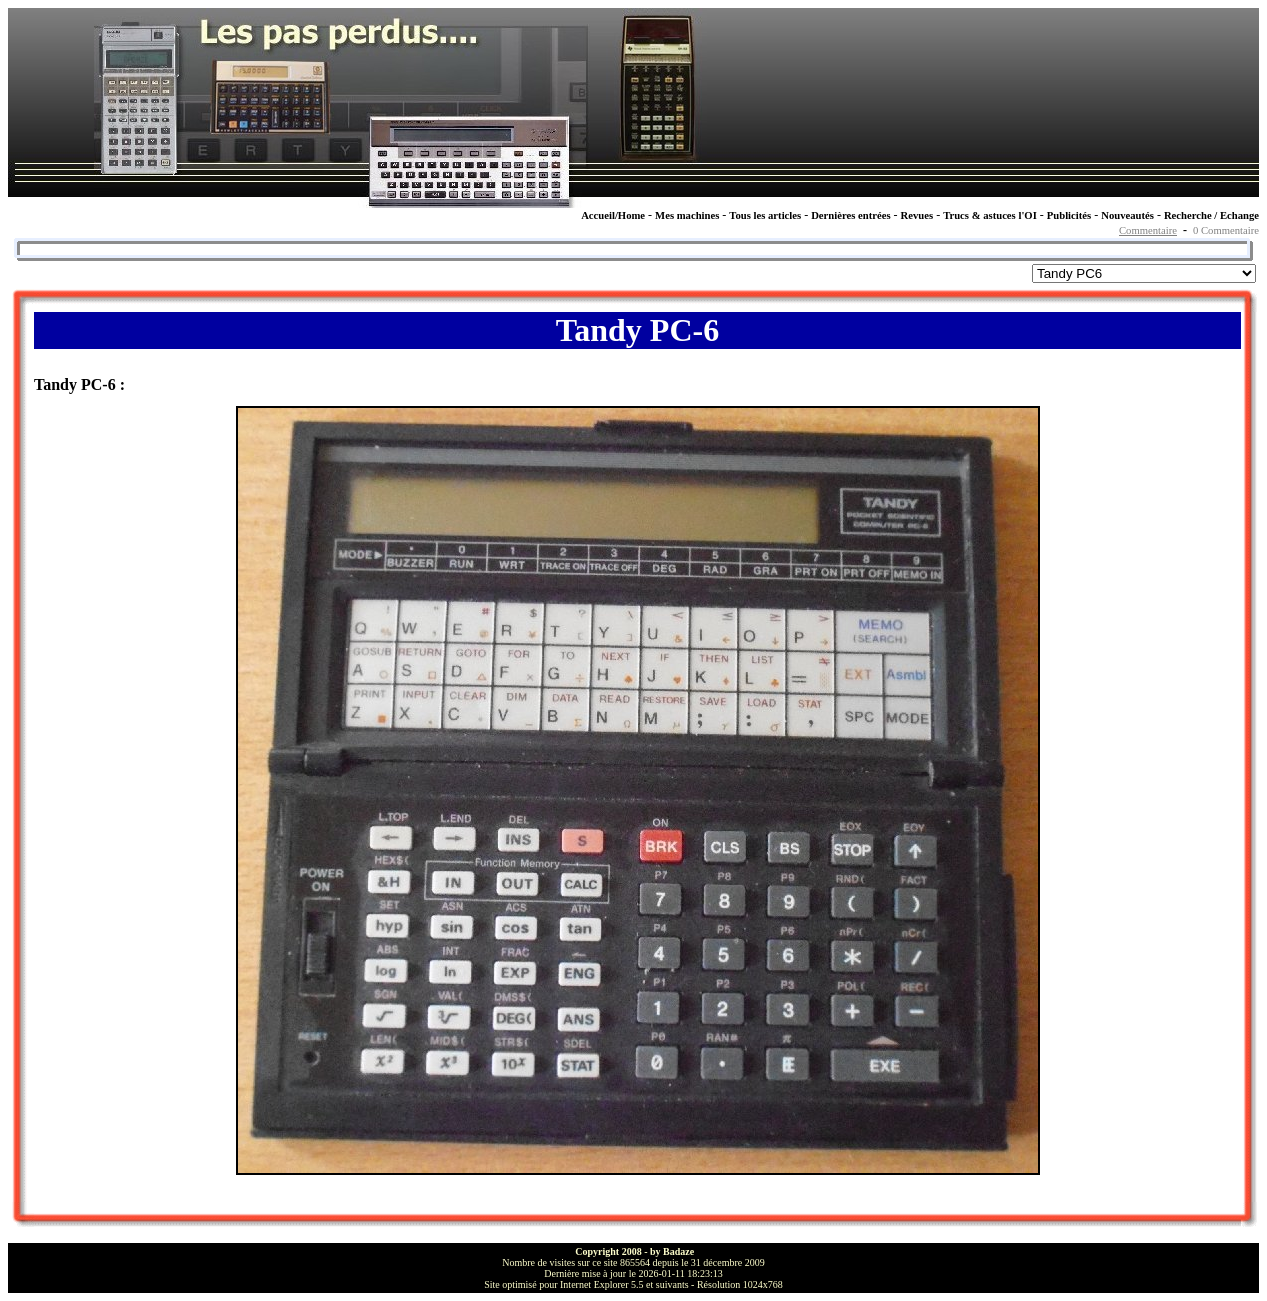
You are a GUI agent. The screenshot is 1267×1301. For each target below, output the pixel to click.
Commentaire (1148, 230)
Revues (917, 215)
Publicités (1069, 215)
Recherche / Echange (1211, 215)
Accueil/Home (613, 215)
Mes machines (687, 215)
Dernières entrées (850, 215)
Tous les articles (765, 215)
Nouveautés (1127, 215)
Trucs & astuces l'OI (990, 215)
